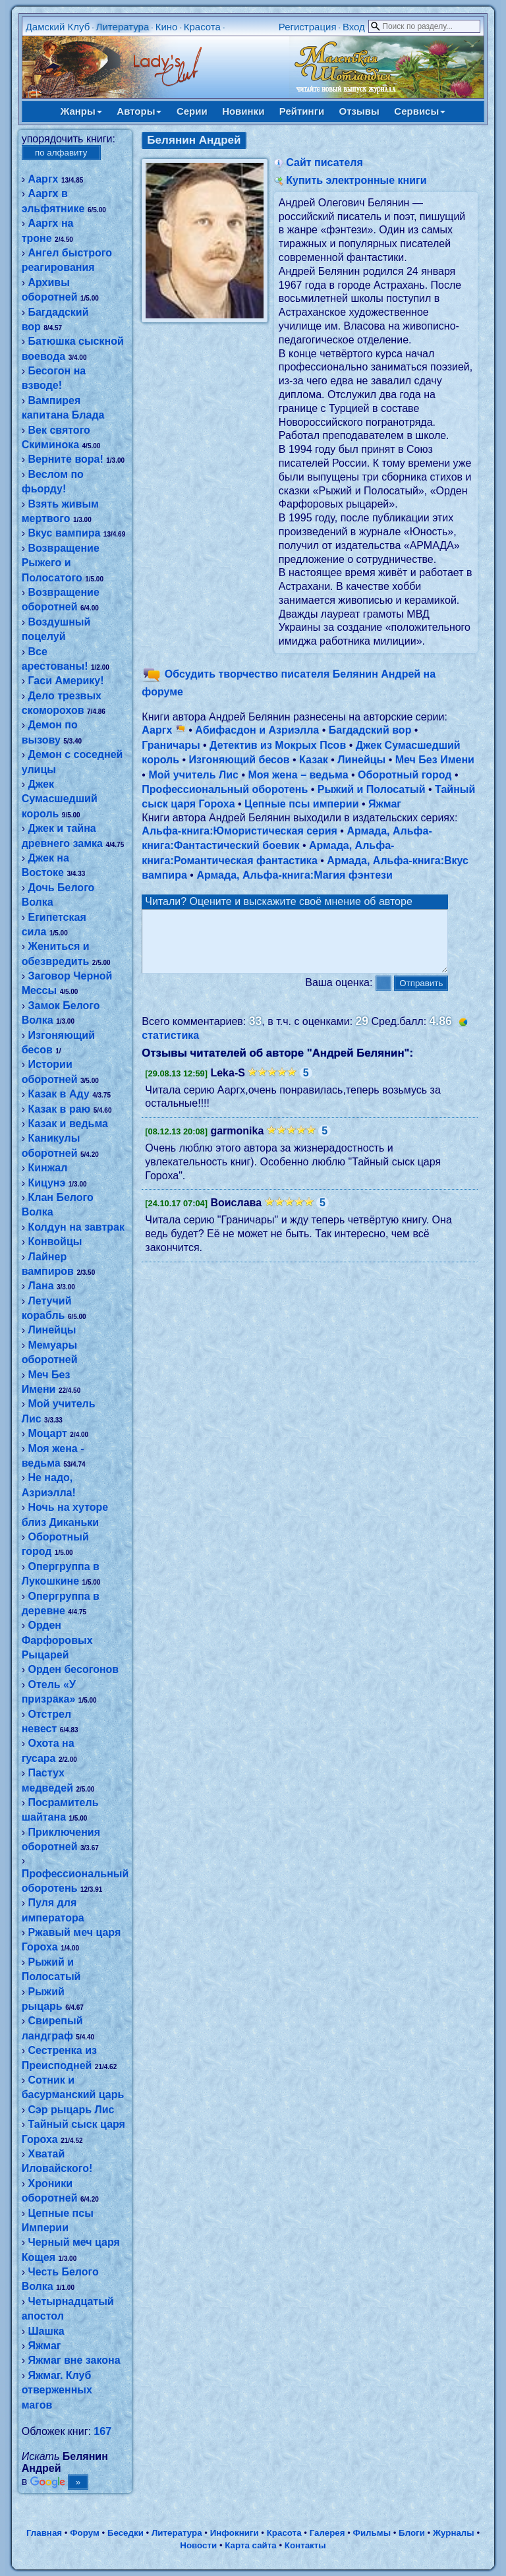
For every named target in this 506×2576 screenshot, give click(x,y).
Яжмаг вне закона (74, 2360)
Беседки (125, 2533)
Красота (202, 26)
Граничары (171, 745)
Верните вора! (65, 459)
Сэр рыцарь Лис (71, 2109)
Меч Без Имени (434, 759)
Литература (123, 26)
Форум (84, 2533)
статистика (170, 1047)
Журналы (453, 2533)
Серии (192, 111)
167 (102, 2431)
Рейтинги (301, 111)
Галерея (327, 2533)
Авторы (139, 111)
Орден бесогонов (73, 1669)
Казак (313, 759)
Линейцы (52, 1329)
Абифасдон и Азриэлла (257, 730)
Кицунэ (46, 1182)
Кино (166, 26)
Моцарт (47, 1433)
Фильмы (372, 2533)
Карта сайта (250, 2545)
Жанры (81, 111)
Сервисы (419, 111)
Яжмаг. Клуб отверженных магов (57, 2390)
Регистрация (308, 26)
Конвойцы (55, 1241)
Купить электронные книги (356, 180)
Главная (44, 2533)
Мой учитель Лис (193, 774)
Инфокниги (234, 2533)
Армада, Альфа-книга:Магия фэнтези (294, 875)
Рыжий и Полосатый (372, 789)
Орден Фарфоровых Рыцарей (57, 1640)
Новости (198, 2545)
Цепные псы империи (301, 803)
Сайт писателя (324, 162)
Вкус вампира (64, 533)
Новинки (243, 111)
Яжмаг (44, 2345)
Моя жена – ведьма (298, 774)
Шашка (46, 2331)
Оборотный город (404, 774)
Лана (40, 1285)
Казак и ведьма (67, 1123)
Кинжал (47, 1167)
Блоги (412, 2533)
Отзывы (359, 111)
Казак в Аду (58, 1093)
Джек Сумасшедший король (60, 798)
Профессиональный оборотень (225, 789)
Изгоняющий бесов (239, 759)
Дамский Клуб (58, 26)
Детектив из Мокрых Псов (278, 745)
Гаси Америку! (65, 680)
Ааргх (43, 179)
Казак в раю (59, 1109)
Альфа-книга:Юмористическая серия (239, 830)
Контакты (305, 2545)
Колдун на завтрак (76, 1227)
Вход (354, 26)
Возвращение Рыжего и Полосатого (60, 562)
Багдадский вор (370, 730)
